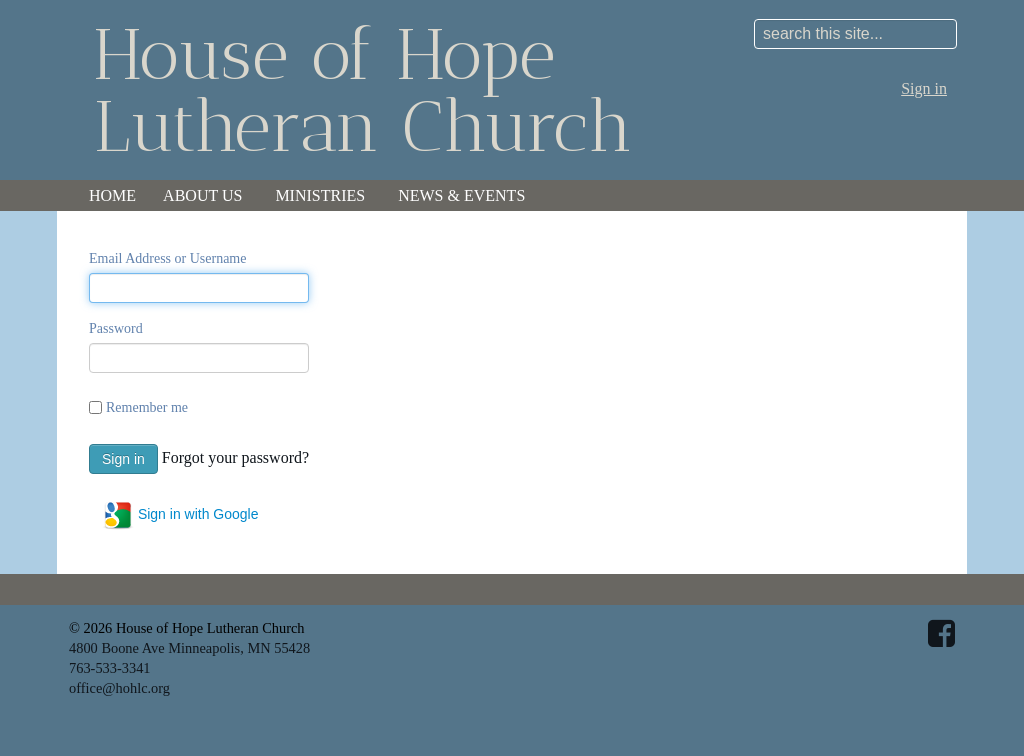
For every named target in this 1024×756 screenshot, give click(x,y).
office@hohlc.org (119, 688)
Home (112, 195)
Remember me (147, 407)
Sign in (924, 88)
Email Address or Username (167, 258)
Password (116, 328)
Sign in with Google (180, 515)
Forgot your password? (235, 456)
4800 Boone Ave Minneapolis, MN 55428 (189, 648)
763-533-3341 (110, 668)
